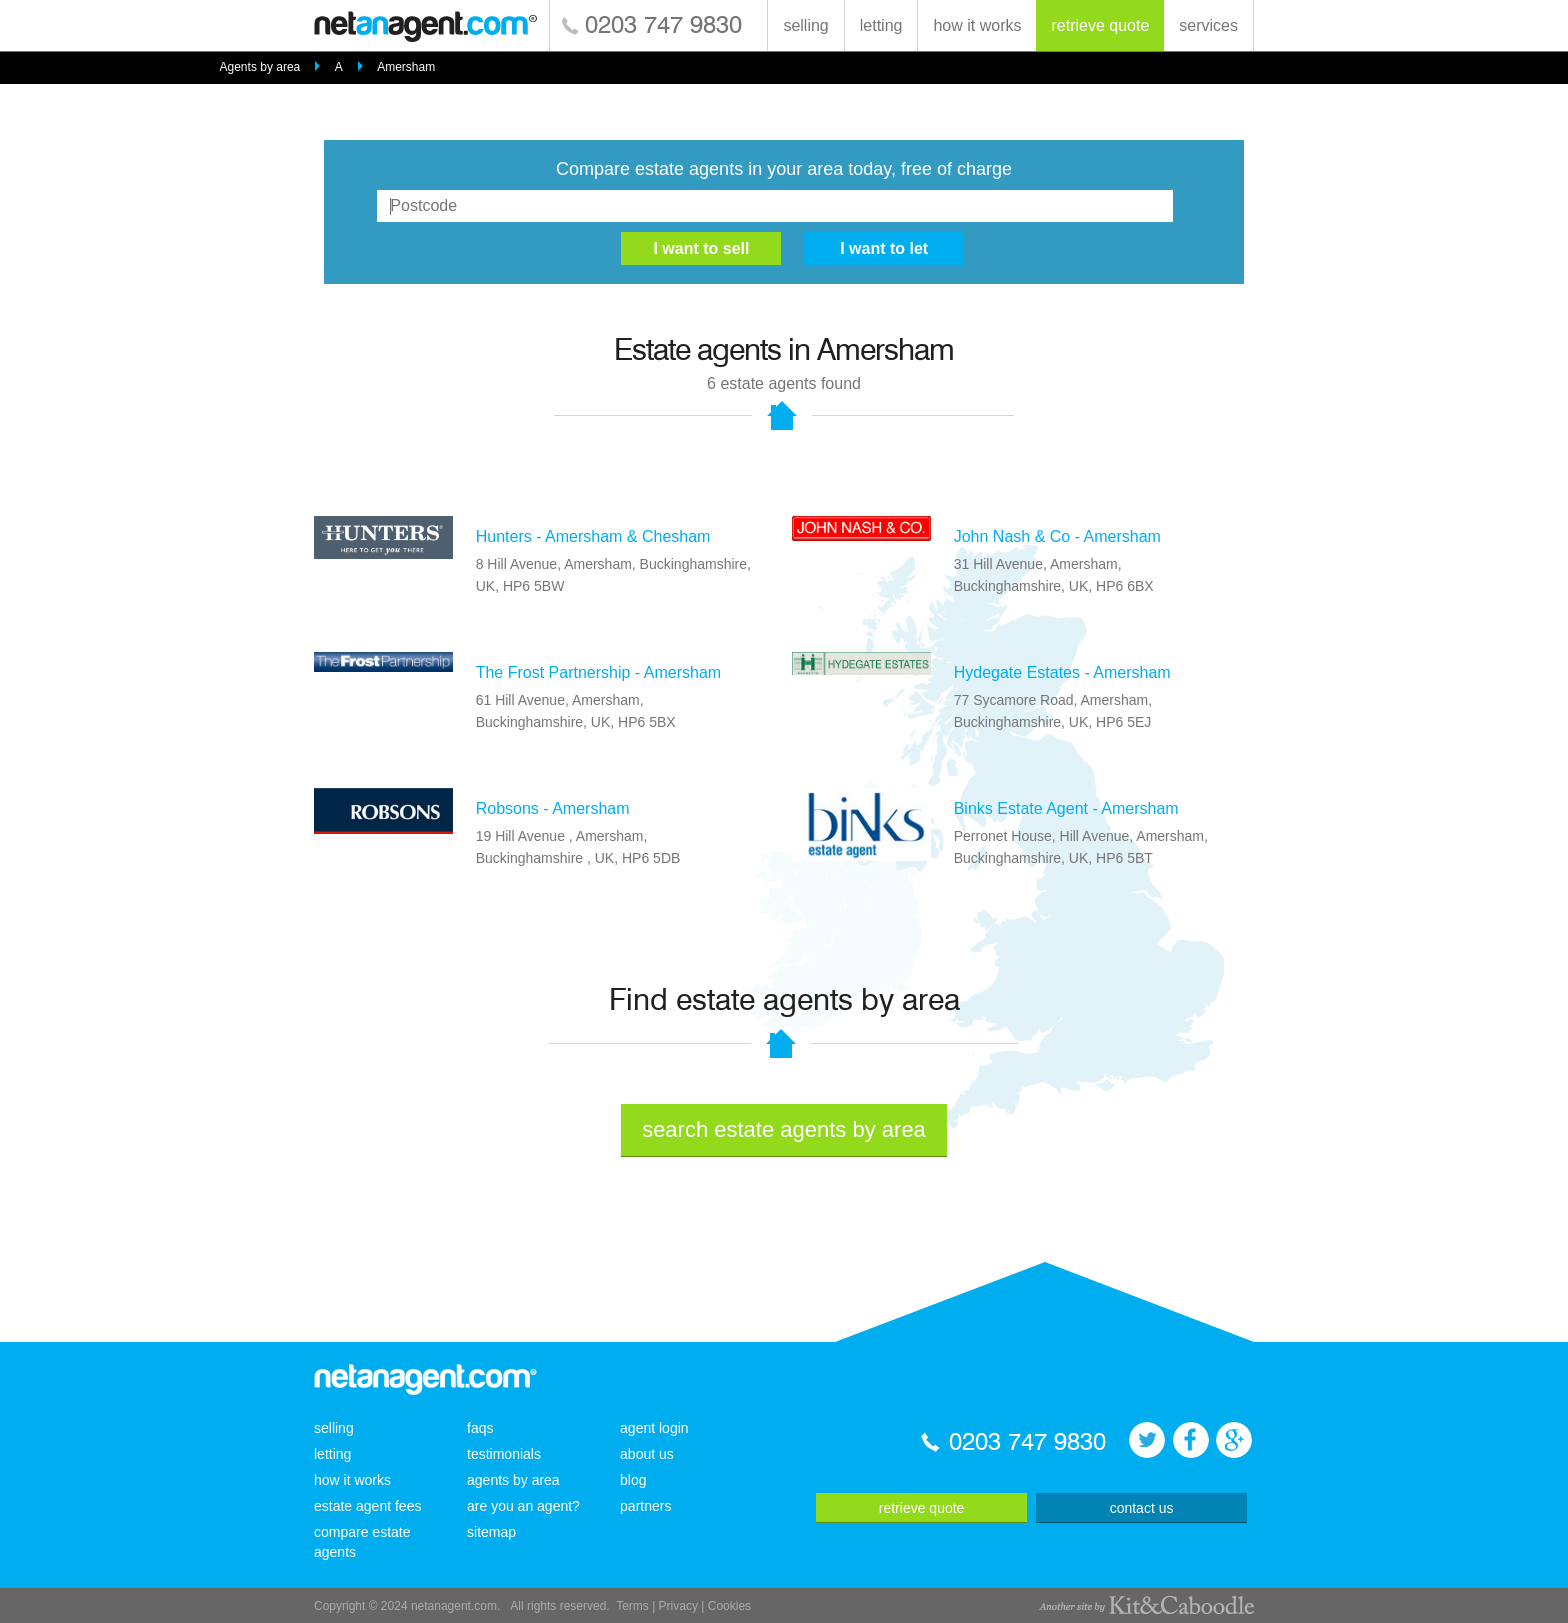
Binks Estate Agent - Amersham (1066, 808)
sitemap (491, 1532)
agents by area (513, 1480)
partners (645, 1506)
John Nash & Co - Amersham (1057, 536)
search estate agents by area (784, 1129)
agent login (654, 1428)
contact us (1142, 1508)
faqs (480, 1428)
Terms (632, 1606)
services (1208, 25)
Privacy (678, 1606)
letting (881, 25)
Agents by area (260, 67)
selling (805, 25)
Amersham (406, 67)
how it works (977, 25)
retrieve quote (1100, 25)
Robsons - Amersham (553, 808)
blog (633, 1480)
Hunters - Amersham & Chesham (593, 536)
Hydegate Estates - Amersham (1062, 672)
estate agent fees (367, 1506)
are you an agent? (523, 1506)
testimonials (504, 1454)
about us (647, 1454)
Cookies (729, 1606)
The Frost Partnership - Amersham (598, 672)
